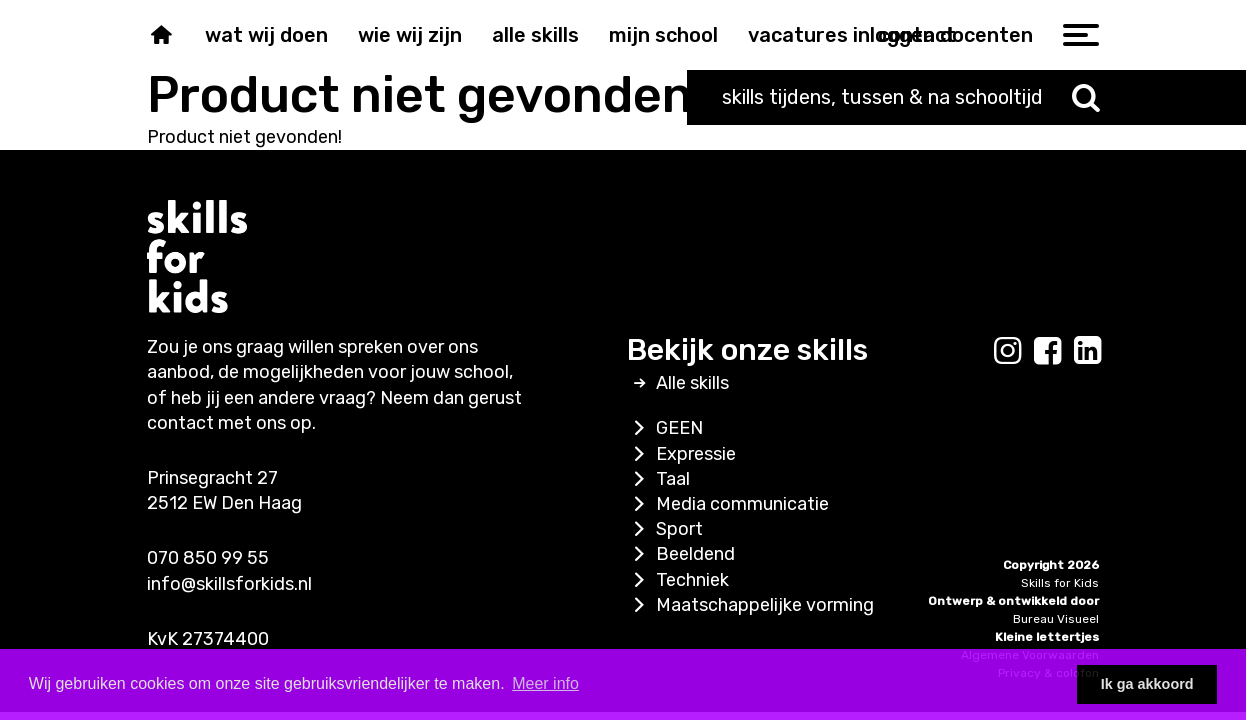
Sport (665, 529)
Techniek (678, 580)
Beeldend (681, 554)
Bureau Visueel (1056, 619)
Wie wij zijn (410, 35)
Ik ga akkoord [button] (1147, 684)
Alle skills (535, 35)
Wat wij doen (266, 35)
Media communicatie (728, 504)
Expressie (681, 454)
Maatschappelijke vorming (750, 605)
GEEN (665, 428)
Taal (658, 479)
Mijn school (663, 35)
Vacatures (798, 35)
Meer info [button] (545, 683)
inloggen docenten (943, 35)
